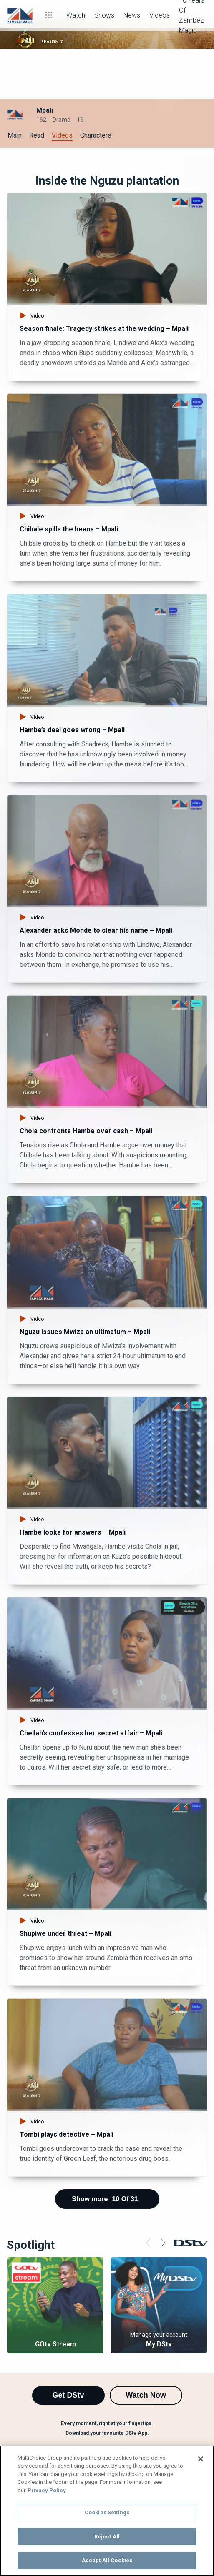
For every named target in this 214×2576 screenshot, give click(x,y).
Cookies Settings (107, 2512)
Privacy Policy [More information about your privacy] (47, 2490)
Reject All (107, 2536)
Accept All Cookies (107, 2560)
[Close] (200, 2459)
